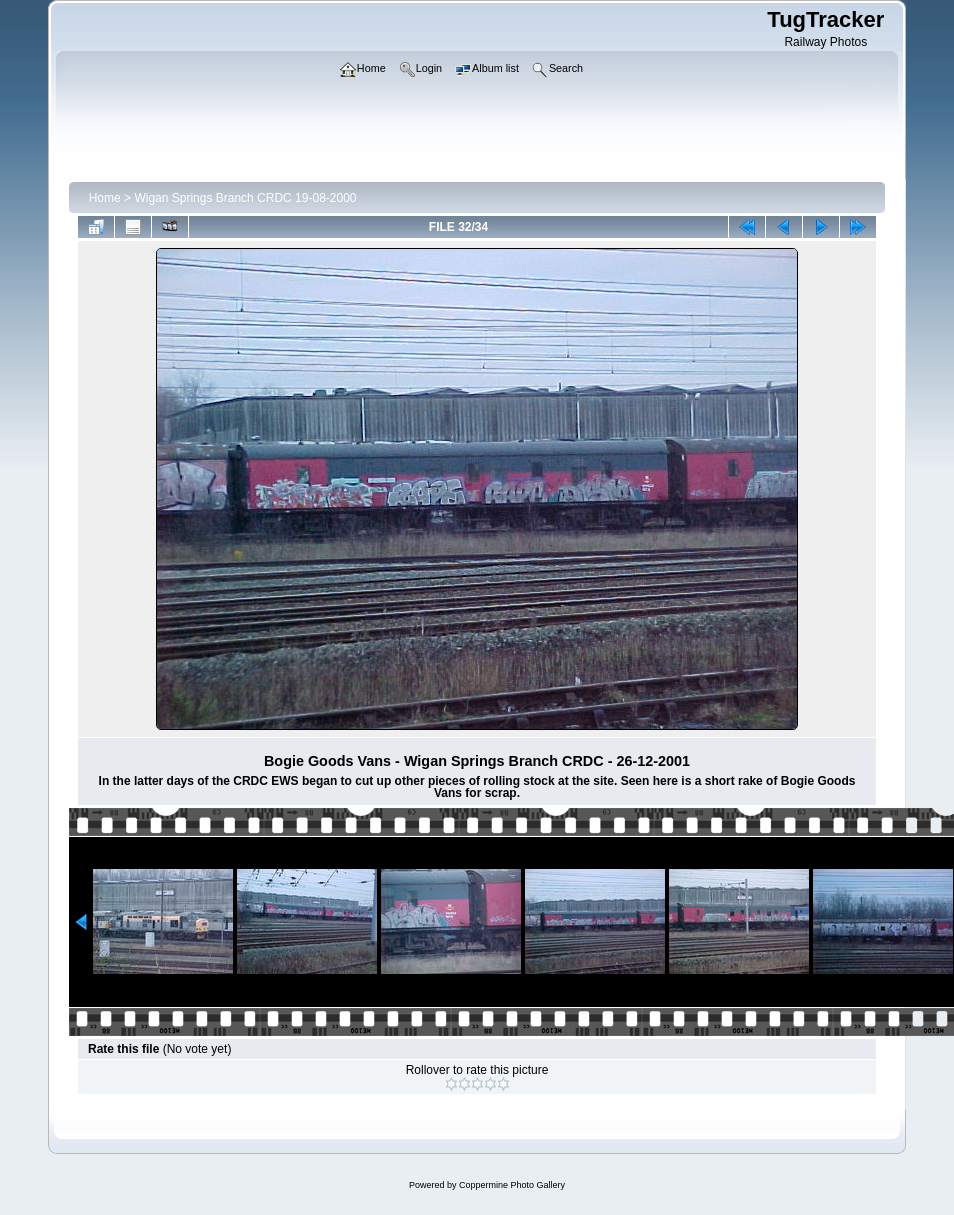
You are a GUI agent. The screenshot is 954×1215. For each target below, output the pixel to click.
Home (105, 198)
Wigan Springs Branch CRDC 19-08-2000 (245, 198)
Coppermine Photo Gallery (512, 1185)
